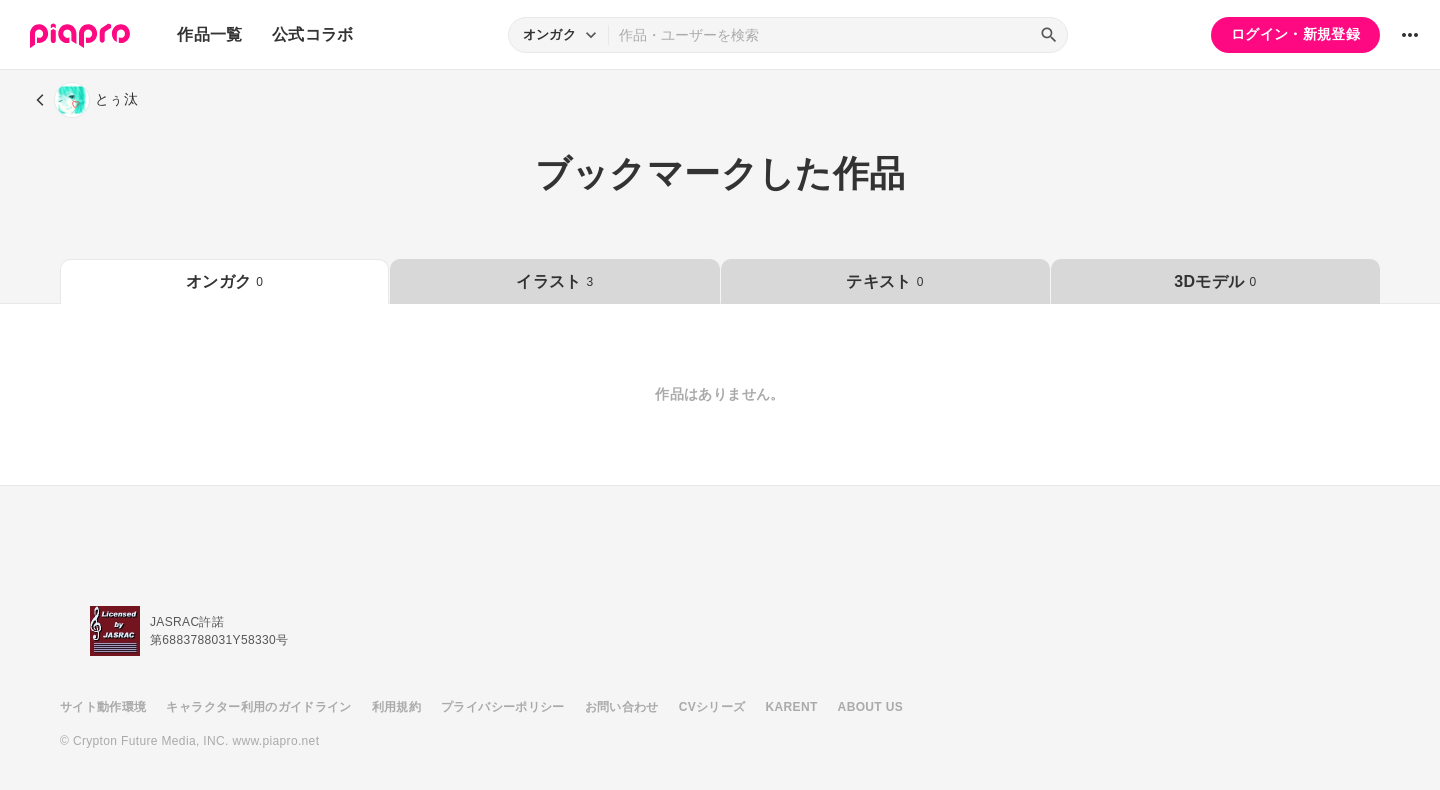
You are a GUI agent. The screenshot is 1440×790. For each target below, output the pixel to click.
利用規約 (396, 707)
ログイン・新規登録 (1295, 34)
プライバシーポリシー (503, 707)
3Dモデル (1215, 281)
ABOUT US (870, 707)
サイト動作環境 (103, 707)
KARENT (792, 707)
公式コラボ (313, 34)
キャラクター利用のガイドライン (258, 707)
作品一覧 (209, 34)
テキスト (884, 281)
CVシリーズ (712, 707)
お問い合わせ (622, 707)
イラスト (554, 281)
